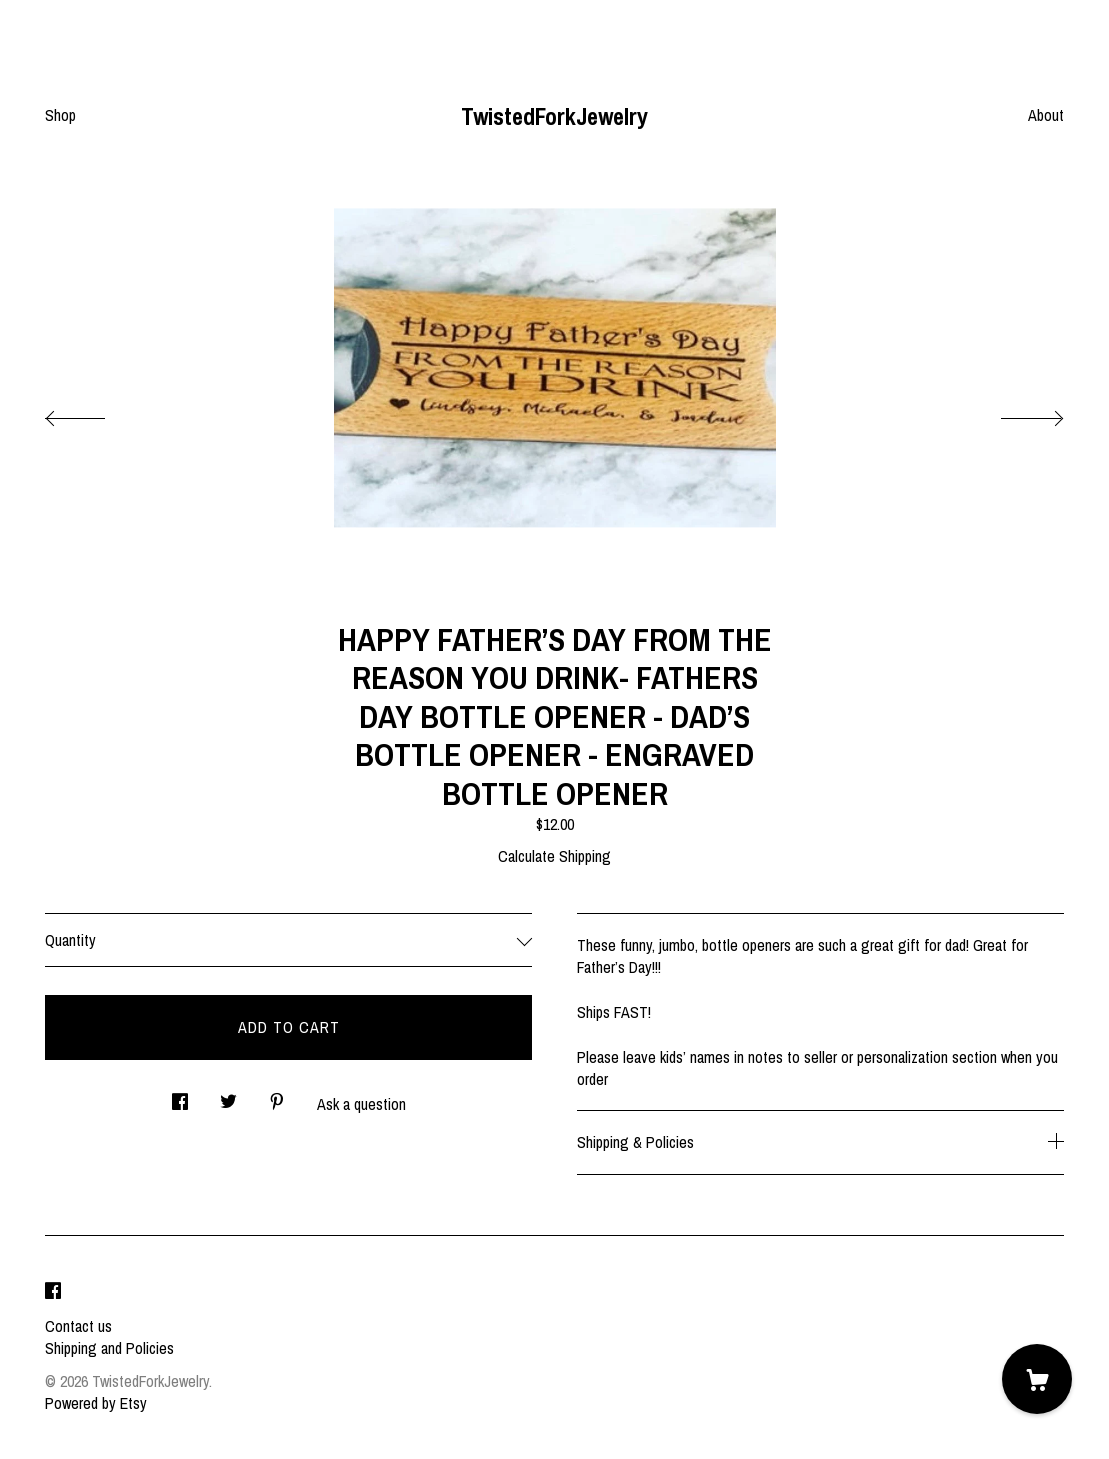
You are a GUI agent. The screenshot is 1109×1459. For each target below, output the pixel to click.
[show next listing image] (1014, 413)
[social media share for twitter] (228, 1096)
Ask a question (361, 1104)
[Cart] (1037, 1379)
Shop (60, 115)
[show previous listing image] (95, 413)
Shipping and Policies (109, 1348)
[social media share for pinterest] (277, 1096)
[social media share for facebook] (180, 1096)
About (1046, 115)
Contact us (78, 1326)
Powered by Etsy (96, 1403)
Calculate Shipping (554, 856)
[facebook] (53, 1292)
